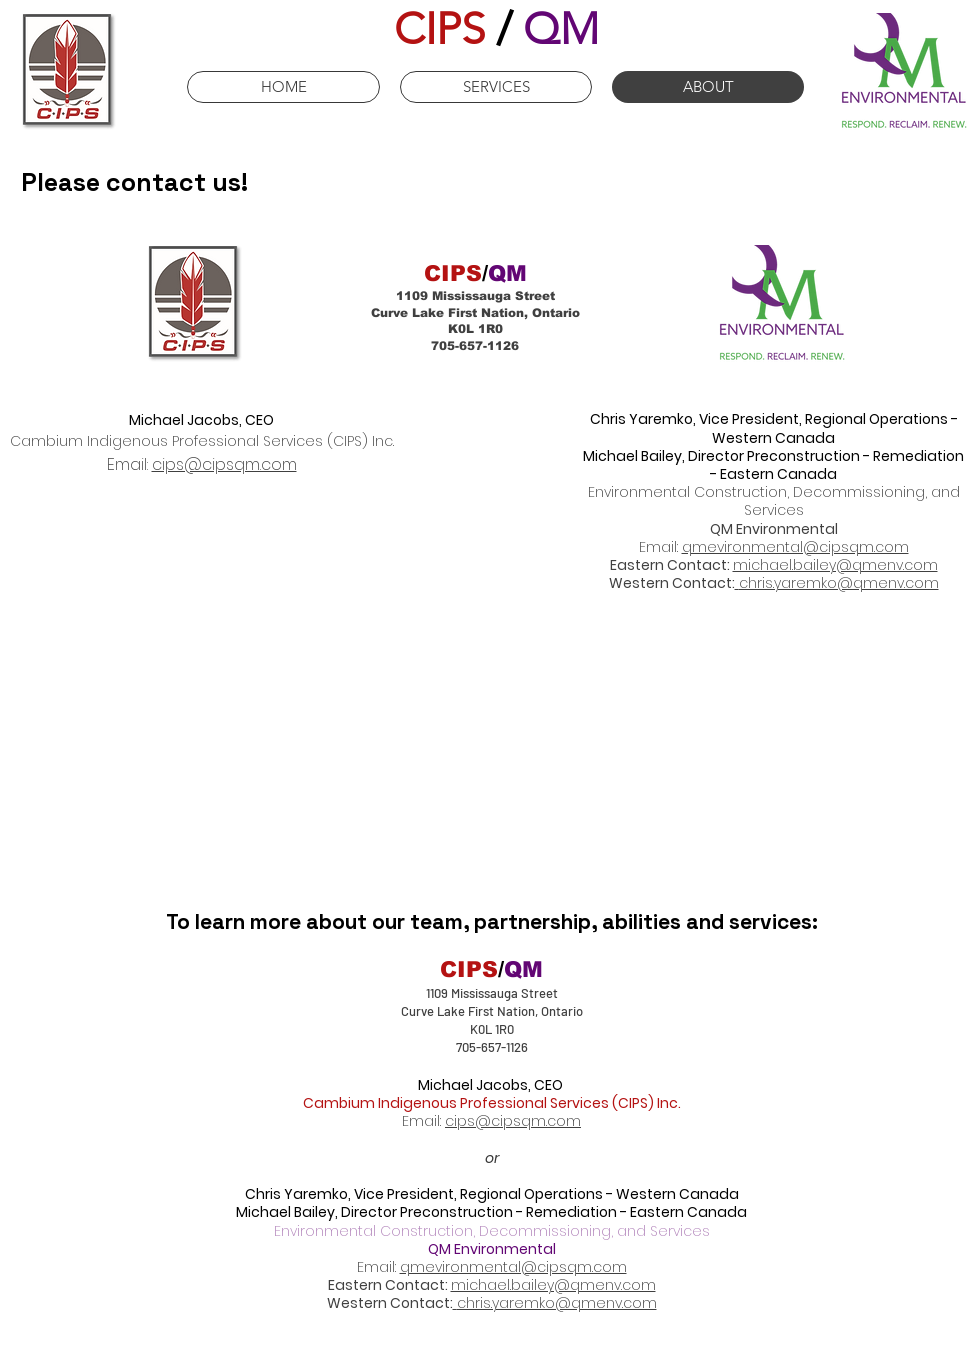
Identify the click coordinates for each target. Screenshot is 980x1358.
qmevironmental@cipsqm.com (795, 547)
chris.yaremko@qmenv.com (839, 583)
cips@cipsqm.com (224, 464)
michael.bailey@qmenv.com (835, 565)
